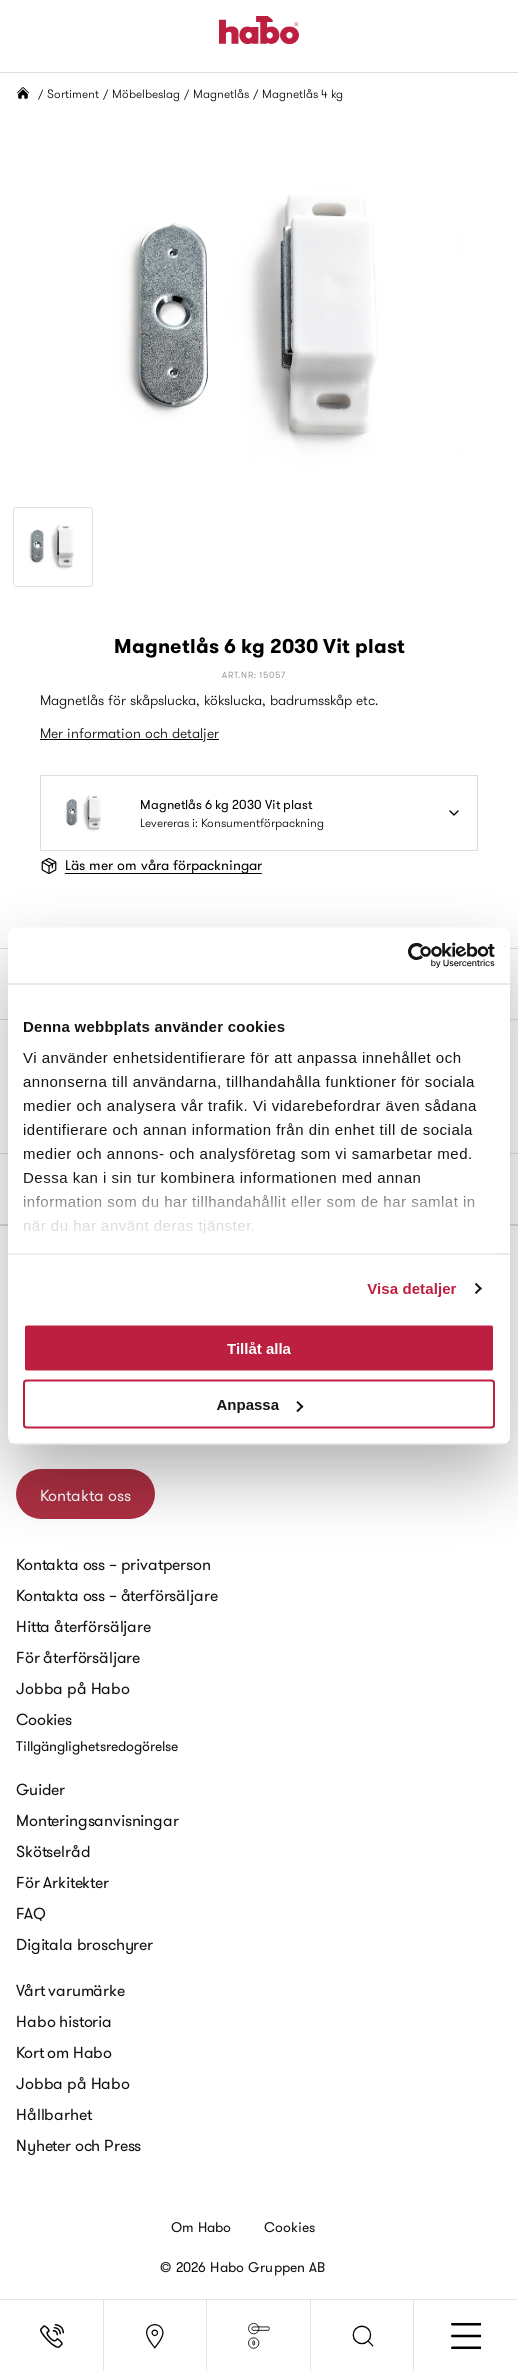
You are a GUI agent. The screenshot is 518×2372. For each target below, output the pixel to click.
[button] (363, 2336)
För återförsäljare (78, 1657)
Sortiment (73, 93)
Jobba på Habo (73, 1688)
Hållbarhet (53, 2114)
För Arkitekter (62, 1882)
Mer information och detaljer (129, 733)
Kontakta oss (85, 1495)
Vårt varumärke (70, 1990)
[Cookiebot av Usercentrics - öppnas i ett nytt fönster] (407, 956)
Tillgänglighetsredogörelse (97, 1746)
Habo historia (64, 2021)
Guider (40, 1789)
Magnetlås (221, 93)
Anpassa (259, 1404)
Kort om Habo (64, 2052)
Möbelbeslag (146, 93)
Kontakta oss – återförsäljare (116, 1595)
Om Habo (201, 2227)
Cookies (44, 1719)
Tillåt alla (259, 1347)
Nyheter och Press (78, 2145)
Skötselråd (53, 1851)
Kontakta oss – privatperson (113, 1564)
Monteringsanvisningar (97, 1820)
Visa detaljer (411, 1288)
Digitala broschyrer (84, 1944)
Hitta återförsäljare (83, 1626)
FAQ (31, 1913)
